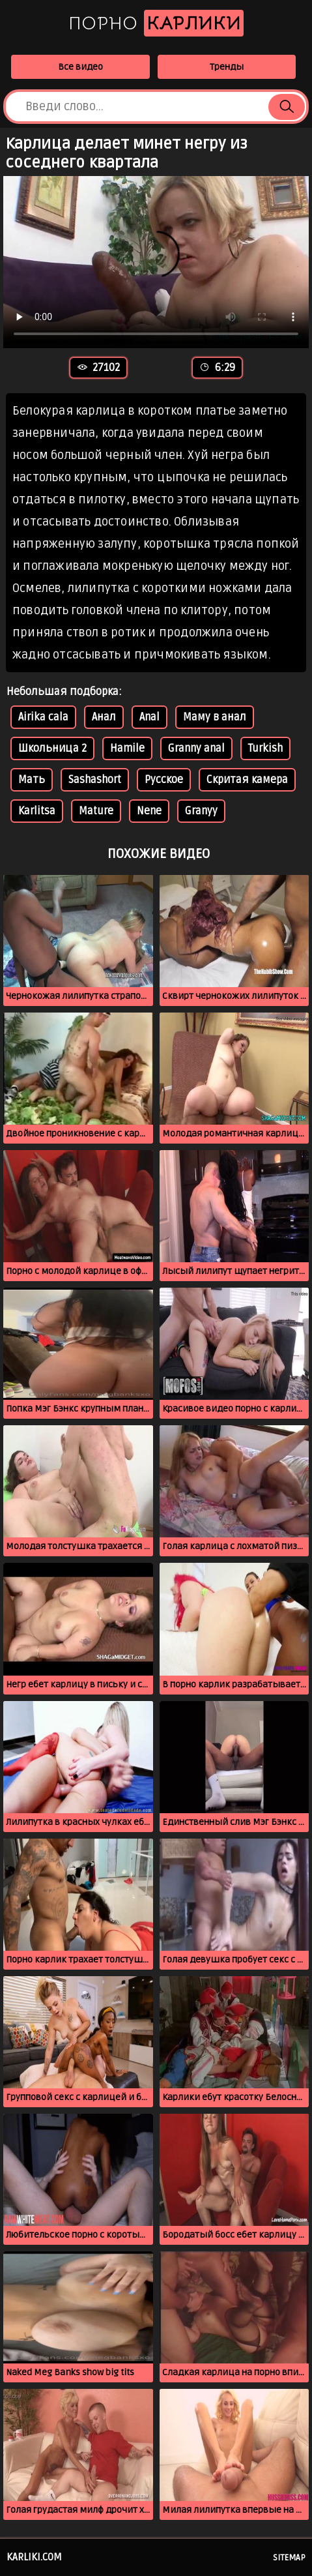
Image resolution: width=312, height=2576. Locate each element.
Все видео (80, 66)
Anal (149, 717)
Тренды (227, 66)
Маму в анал (214, 717)
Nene (149, 811)
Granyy (201, 811)
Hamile (127, 748)
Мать (31, 779)
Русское (164, 779)
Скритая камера (247, 779)
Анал (104, 717)
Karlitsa (36, 811)
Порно (156, 23)
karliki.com (34, 2557)
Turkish (265, 748)
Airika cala (43, 717)
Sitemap (289, 2558)
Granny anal (196, 748)
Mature (96, 811)
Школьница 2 (52, 748)
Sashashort (94, 779)
